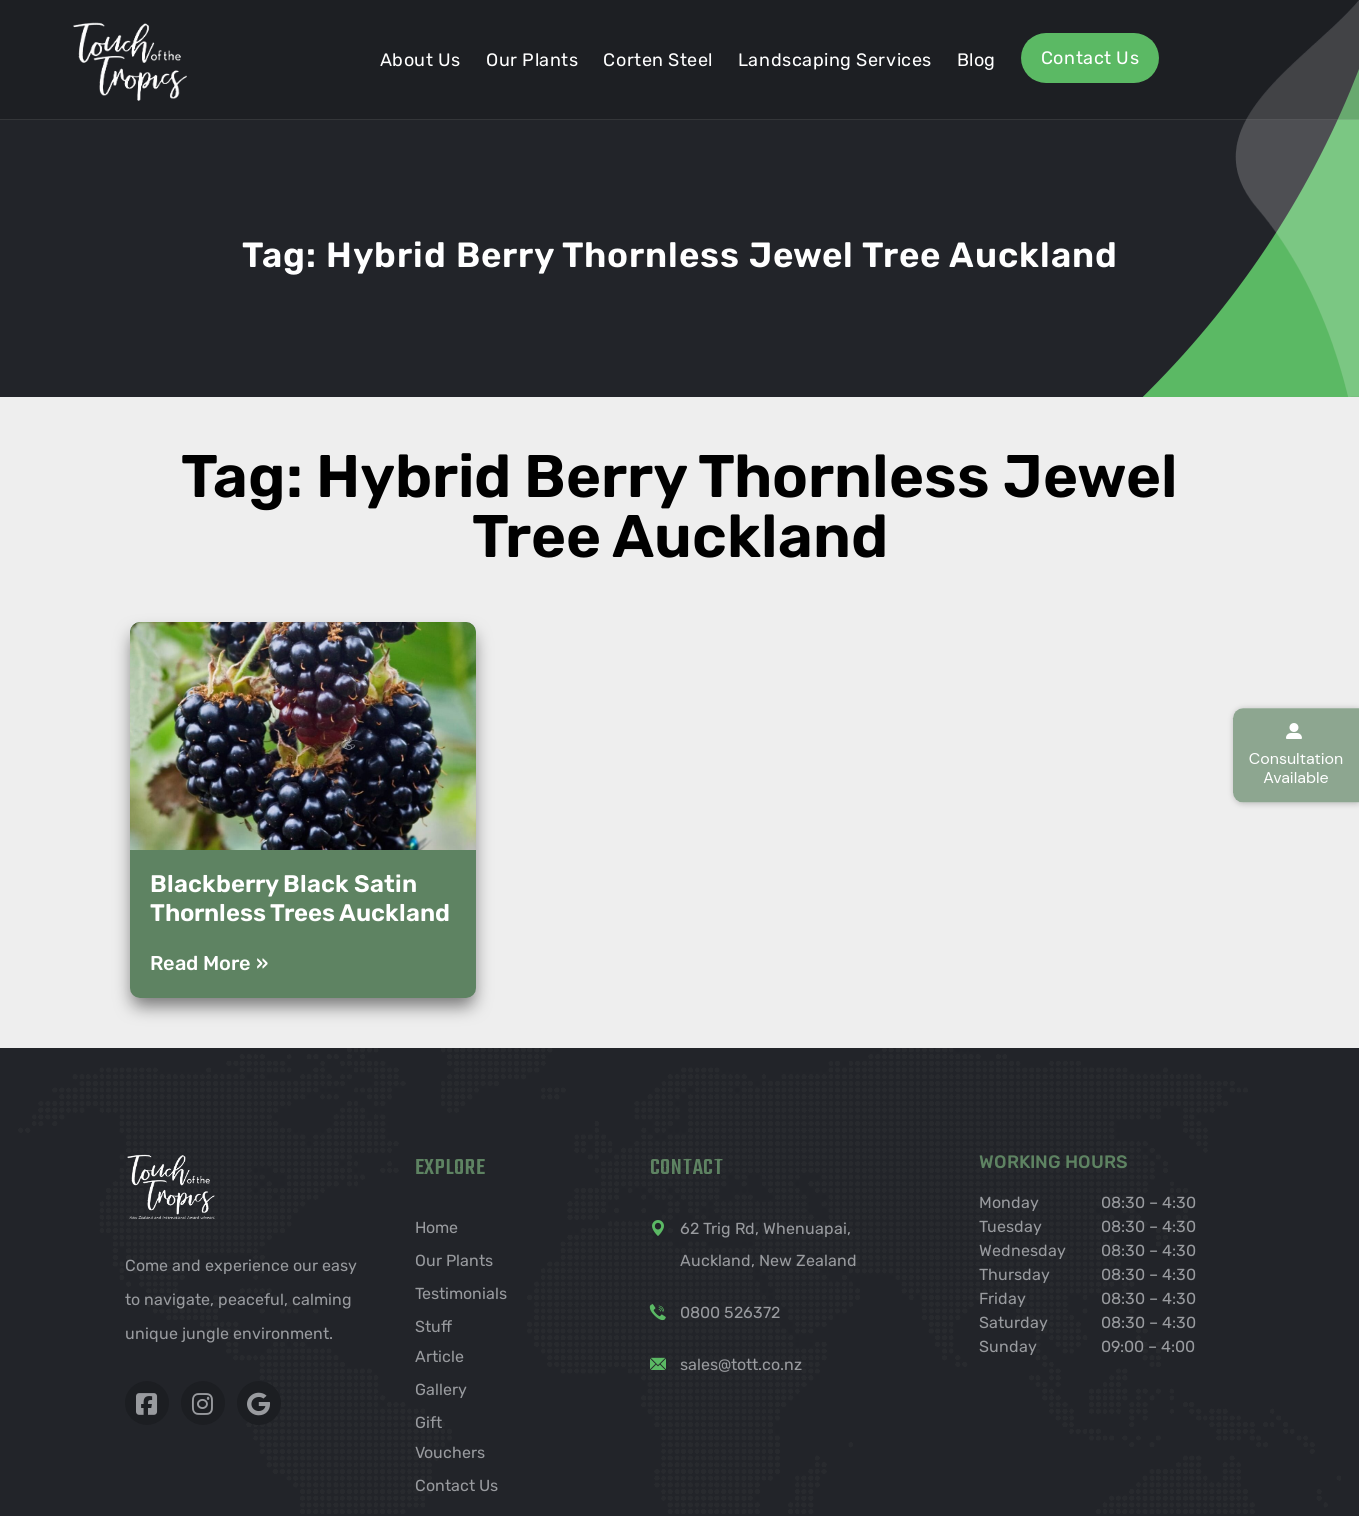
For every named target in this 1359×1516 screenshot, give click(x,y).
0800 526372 (730, 1312)
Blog (976, 60)
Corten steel (657, 60)
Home (436, 1227)
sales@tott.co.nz (741, 1364)
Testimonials (461, 1293)
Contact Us (1090, 58)
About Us (420, 60)
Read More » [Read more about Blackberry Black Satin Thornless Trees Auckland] (209, 963)
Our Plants (532, 60)
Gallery (441, 1389)
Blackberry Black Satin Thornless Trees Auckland (300, 898)
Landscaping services (835, 60)
